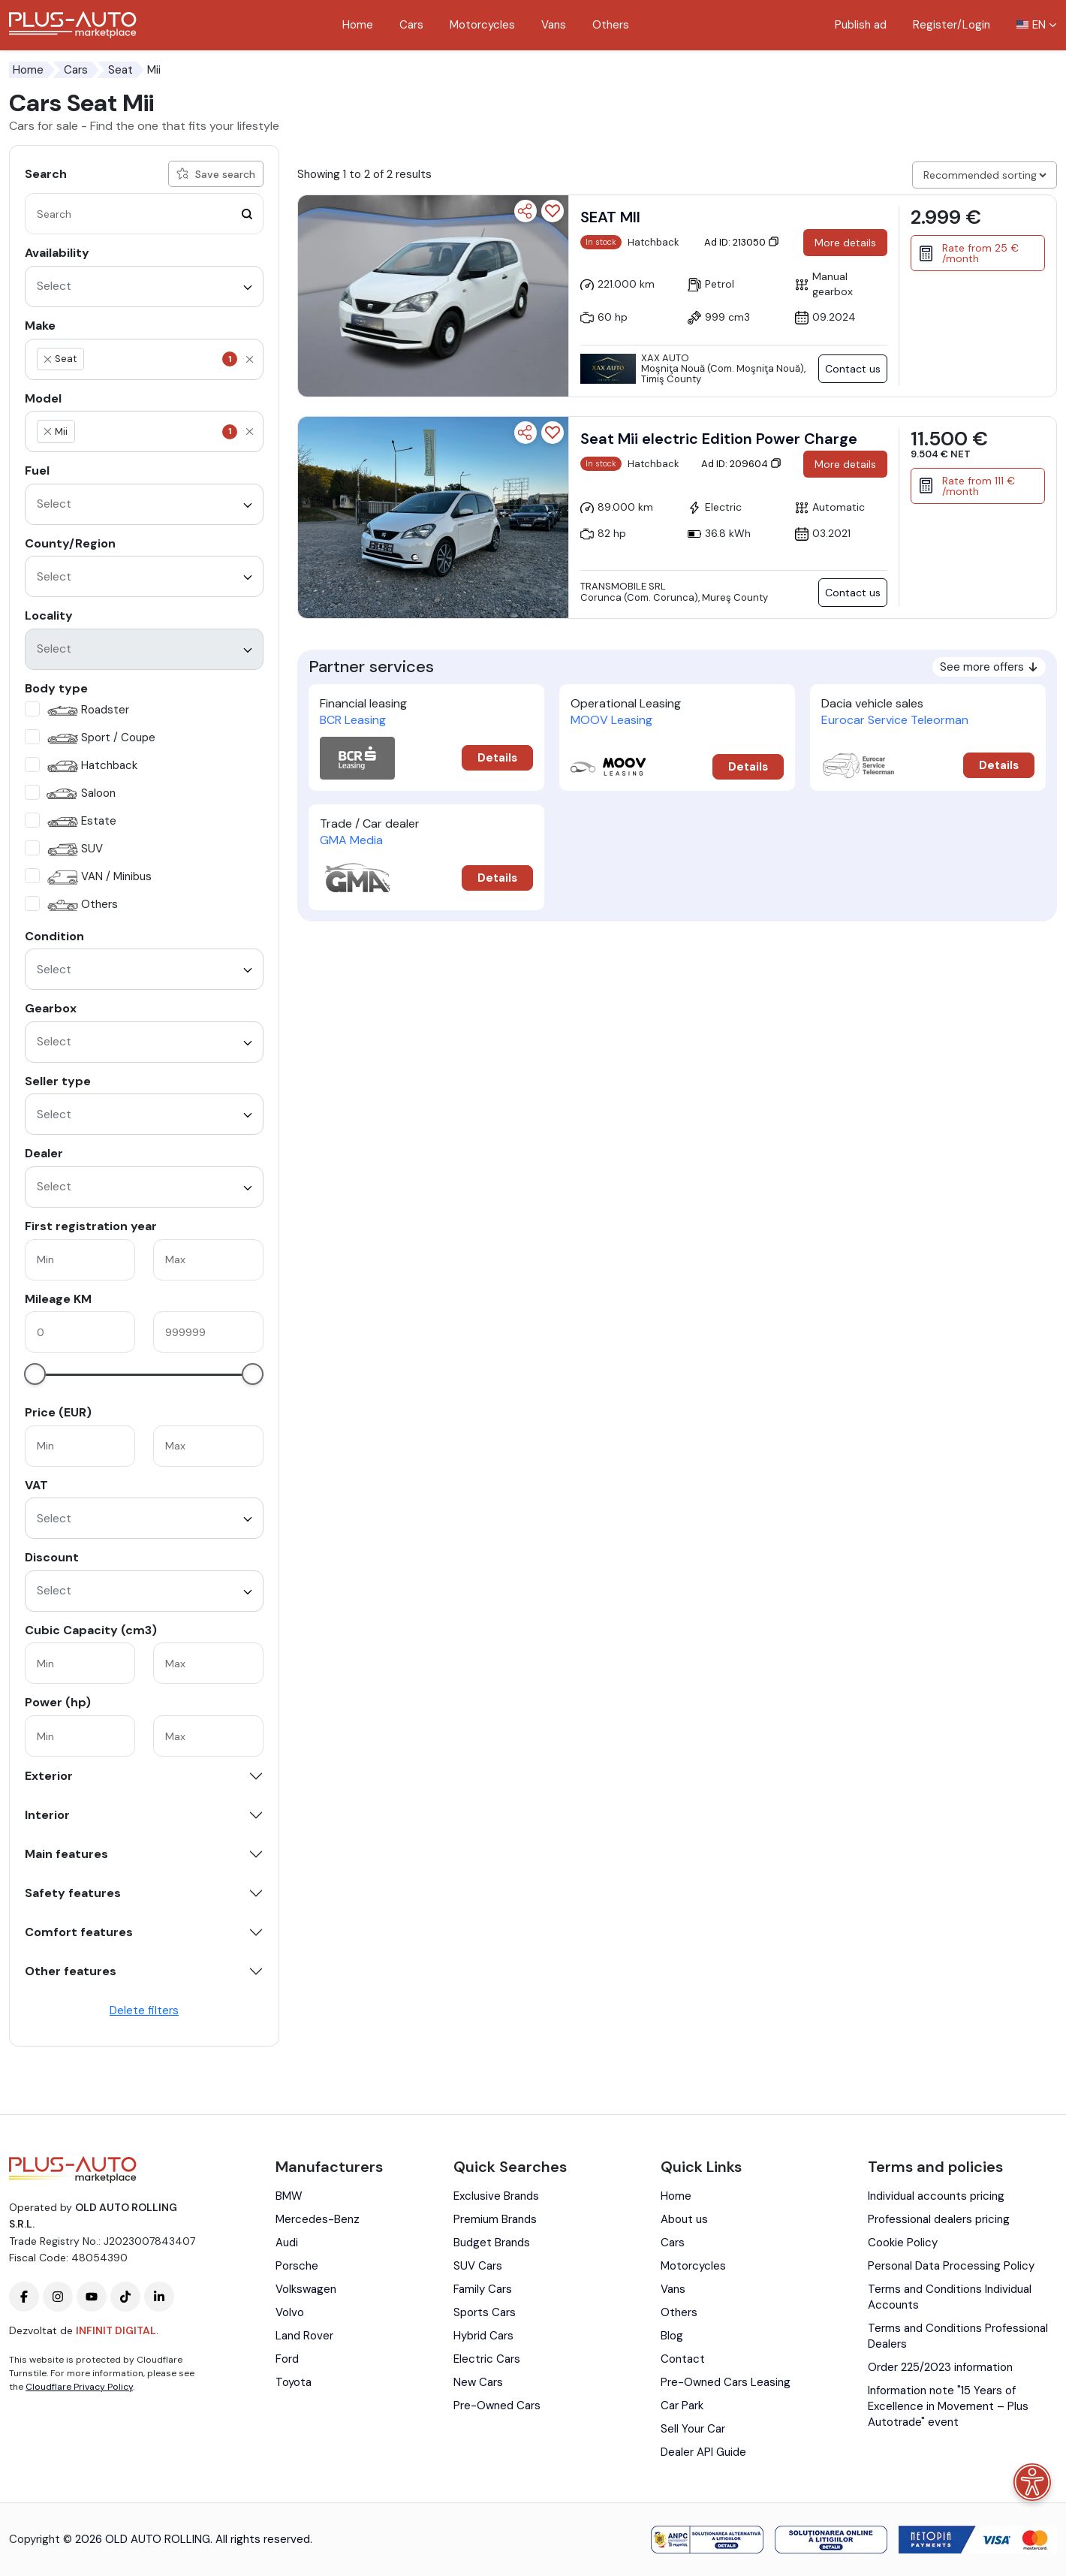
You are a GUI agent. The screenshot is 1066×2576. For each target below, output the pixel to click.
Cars (411, 24)
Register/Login (951, 24)
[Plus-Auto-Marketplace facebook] (24, 2297)
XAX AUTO (665, 357)
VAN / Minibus (98, 877)
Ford (287, 2358)
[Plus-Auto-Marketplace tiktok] (125, 2297)
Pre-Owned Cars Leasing (725, 2382)
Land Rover (304, 2335)
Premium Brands (495, 2219)
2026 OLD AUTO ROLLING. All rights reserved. (193, 2539)
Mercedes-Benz (318, 2219)
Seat (120, 69)
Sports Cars (484, 2312)
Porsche (297, 2265)
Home (357, 24)
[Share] (525, 211)
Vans (553, 24)
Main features (66, 1854)
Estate (80, 822)
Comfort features (79, 1932)
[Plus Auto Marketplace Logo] (73, 25)
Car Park (682, 2405)
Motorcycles (482, 24)
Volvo (290, 2312)
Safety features (73, 1893)
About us (684, 2219)
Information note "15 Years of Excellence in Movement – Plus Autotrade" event (948, 2406)
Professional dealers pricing (939, 2219)
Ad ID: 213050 (741, 242)
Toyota (294, 2382)
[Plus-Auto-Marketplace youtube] (92, 2297)
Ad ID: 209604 (741, 463)
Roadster (86, 710)
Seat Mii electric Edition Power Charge (718, 438)
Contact (683, 2358)
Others (610, 24)
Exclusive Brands (496, 2195)
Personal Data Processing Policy (951, 2265)
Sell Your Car (693, 2428)
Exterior (49, 1776)
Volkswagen (306, 2289)
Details (497, 757)
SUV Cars (477, 2265)
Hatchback (90, 766)
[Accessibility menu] (1032, 2482)
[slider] (35, 1374)
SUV (73, 849)
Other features (70, 1971)
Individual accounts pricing (936, 2195)
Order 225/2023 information (940, 2367)
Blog (672, 2335)
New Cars (478, 2382)
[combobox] (144, 286)
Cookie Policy (903, 2242)
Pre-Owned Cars (497, 2405)
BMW (289, 2195)
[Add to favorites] (552, 211)
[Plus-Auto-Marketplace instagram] (58, 2297)
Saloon (80, 794)
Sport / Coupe (99, 738)
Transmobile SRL (623, 586)
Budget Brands (491, 2242)
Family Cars (482, 2289)
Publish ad (861, 24)
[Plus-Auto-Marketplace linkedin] (159, 2297)
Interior (47, 1815)
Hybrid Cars (483, 2335)
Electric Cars (486, 2358)
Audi (287, 2242)
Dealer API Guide (703, 2452)
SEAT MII (610, 217)
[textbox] (157, 359)
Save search (215, 174)
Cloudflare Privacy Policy (79, 2387)
